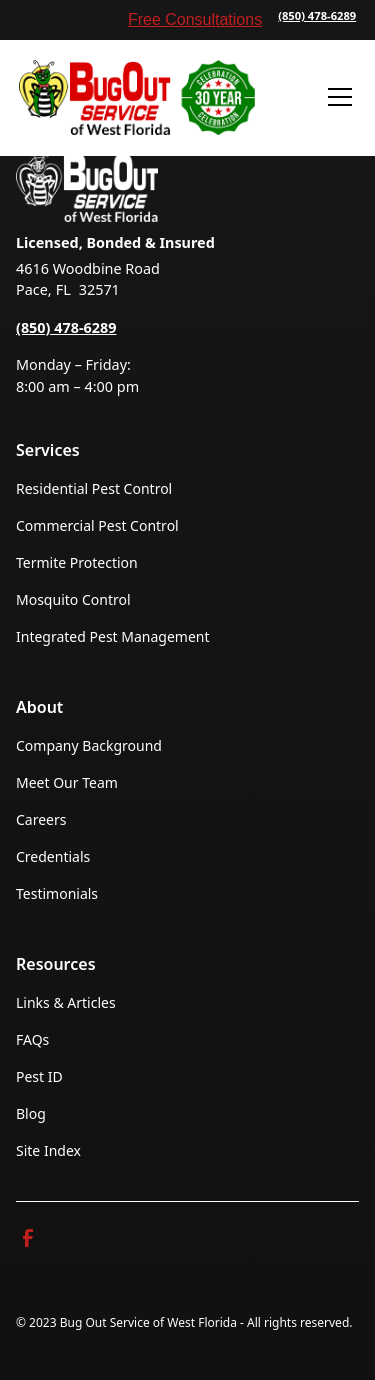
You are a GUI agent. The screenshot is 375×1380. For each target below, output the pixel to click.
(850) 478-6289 (317, 15)
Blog (31, 1113)
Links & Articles (66, 1002)
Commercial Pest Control (97, 525)
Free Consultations (195, 19)
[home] (137, 97)
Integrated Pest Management (113, 636)
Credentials (53, 856)
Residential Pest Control (94, 488)
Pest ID (39, 1076)
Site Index (48, 1150)
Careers (41, 819)
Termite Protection (77, 562)
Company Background (89, 745)
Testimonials (57, 893)
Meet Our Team (67, 782)
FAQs (32, 1039)
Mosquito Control (73, 599)
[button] (336, 97)
